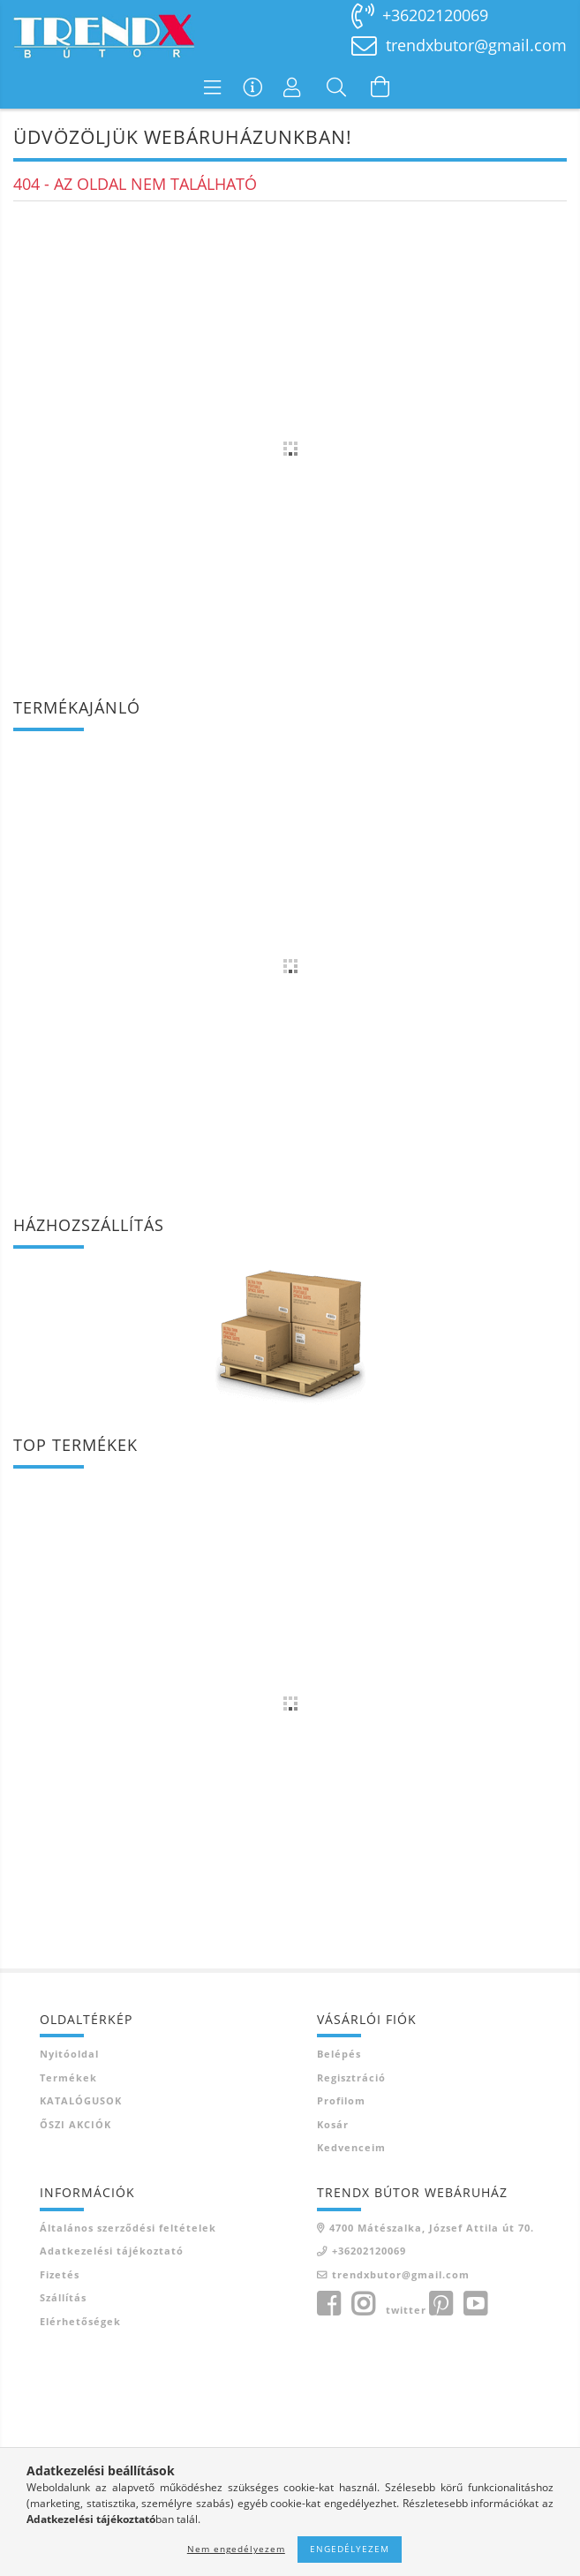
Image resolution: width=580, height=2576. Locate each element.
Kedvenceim (351, 2147)
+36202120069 (435, 15)
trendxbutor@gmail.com (476, 45)
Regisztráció (351, 2077)
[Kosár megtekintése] (380, 86)
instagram (362, 2304)
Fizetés (59, 2274)
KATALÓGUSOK (81, 2100)
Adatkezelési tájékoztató (112, 2250)
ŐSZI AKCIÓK (75, 2124)
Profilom (341, 2100)
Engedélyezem (349, 2548)
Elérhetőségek (80, 2321)
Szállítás (63, 2297)
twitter (406, 2310)
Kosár (333, 2124)
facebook (328, 2304)
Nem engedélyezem (236, 2548)
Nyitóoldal (69, 2053)
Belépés (339, 2053)
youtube (474, 2304)
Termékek (68, 2077)
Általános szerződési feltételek (128, 2227)
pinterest (440, 2304)
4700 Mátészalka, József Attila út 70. (431, 2227)
